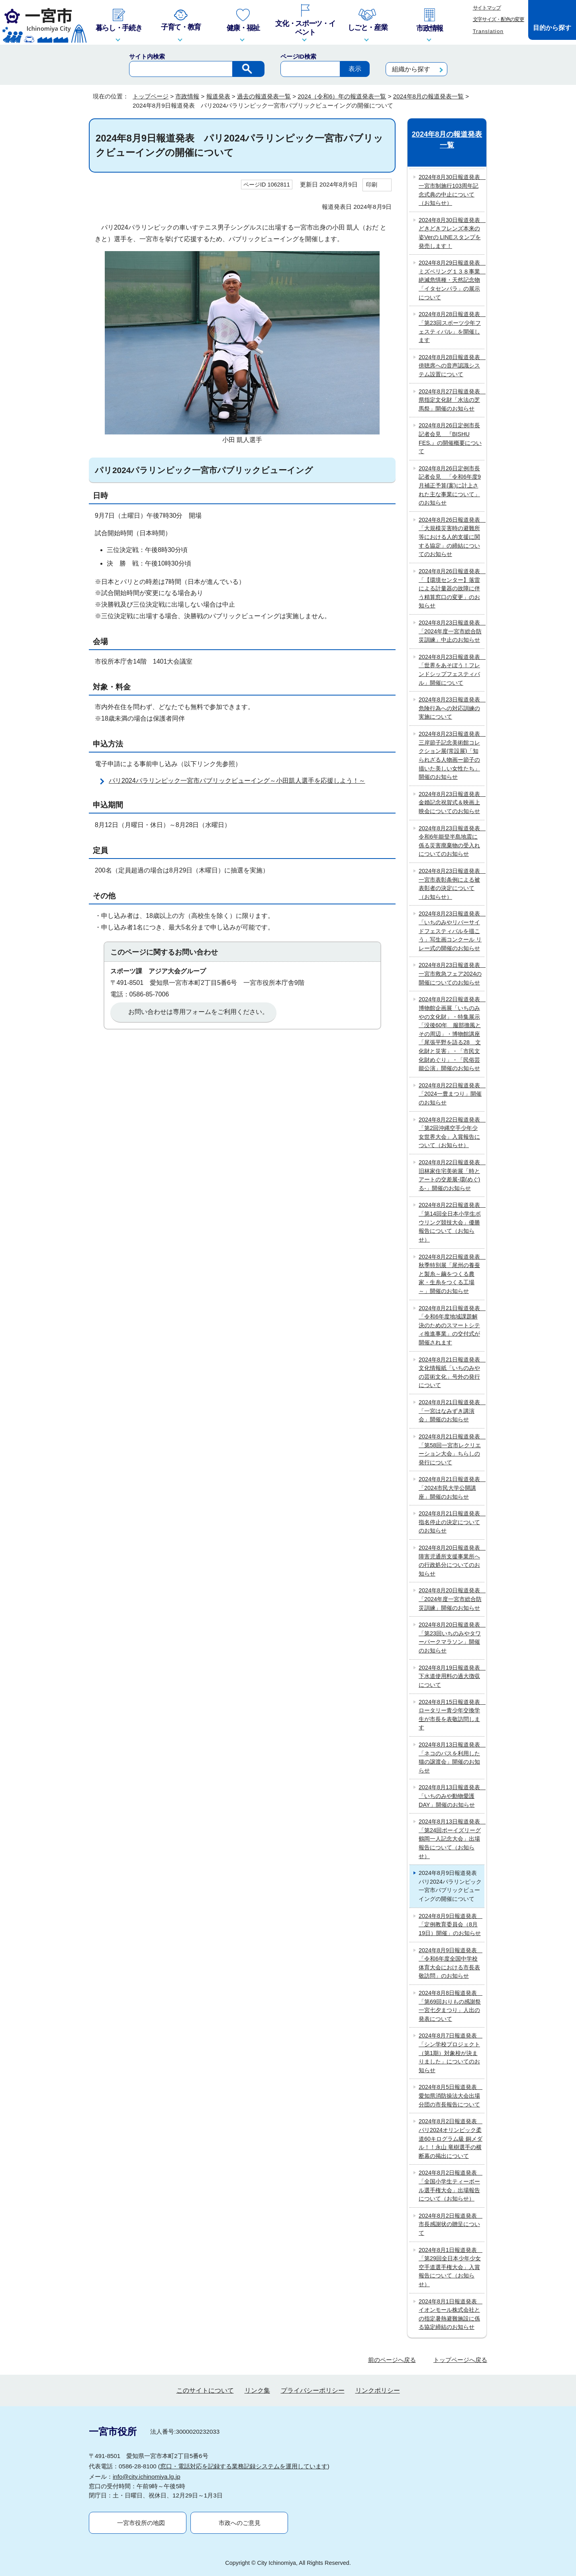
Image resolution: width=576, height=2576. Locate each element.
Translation (488, 31)
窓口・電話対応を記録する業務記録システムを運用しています (243, 2466)
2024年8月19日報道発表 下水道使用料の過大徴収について (451, 1676)
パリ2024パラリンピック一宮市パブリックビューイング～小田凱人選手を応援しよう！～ (237, 780)
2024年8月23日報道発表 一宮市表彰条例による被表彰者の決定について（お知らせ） (451, 884)
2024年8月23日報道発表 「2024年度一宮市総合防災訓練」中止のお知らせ (451, 631)
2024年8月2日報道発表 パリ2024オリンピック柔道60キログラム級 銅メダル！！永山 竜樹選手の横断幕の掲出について (450, 2138)
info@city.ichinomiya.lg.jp (146, 2476)
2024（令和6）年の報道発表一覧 (342, 96)
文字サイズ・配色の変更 (498, 19)
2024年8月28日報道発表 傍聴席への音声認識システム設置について (451, 365)
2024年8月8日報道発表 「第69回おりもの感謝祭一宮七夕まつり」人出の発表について (450, 2006)
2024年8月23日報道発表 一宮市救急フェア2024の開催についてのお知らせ (451, 973)
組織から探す (411, 69)
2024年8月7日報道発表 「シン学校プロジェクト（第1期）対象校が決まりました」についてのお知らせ (450, 2052)
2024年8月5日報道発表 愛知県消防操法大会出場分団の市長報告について (450, 2095)
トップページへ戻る (460, 2359)
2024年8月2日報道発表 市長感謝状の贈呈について (450, 2224)
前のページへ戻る (392, 2359)
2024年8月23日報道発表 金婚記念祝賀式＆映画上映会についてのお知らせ (451, 802)
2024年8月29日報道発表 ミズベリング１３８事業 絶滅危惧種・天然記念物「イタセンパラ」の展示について (451, 279)
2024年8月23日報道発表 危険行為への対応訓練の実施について (451, 708)
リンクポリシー (377, 2390)
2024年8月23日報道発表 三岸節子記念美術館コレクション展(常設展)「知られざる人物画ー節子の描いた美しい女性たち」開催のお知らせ (451, 755)
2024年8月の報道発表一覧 (428, 96)
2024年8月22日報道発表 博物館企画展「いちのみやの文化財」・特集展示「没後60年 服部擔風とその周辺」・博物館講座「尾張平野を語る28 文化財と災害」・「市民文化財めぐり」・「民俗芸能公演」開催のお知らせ (451, 1033)
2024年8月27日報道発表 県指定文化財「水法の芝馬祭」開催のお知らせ (451, 400)
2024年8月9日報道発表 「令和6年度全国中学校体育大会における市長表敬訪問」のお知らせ (450, 1963)
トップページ (150, 96)
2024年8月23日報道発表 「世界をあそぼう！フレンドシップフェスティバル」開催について (451, 670)
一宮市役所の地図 (141, 2522)
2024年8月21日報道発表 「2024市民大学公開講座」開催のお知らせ (451, 1487)
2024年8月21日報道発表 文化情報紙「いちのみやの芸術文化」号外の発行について (451, 1372)
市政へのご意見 (240, 2522)
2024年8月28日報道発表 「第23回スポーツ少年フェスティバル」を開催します (451, 327)
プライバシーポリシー (313, 2390)
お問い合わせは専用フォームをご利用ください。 (198, 1011)
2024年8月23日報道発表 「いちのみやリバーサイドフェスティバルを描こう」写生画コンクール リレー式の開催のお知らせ (451, 930)
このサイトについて (205, 2390)
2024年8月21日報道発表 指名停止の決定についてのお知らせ (451, 1522)
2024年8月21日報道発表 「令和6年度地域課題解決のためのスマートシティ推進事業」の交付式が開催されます (451, 1325)
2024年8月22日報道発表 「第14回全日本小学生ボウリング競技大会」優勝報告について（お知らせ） (451, 1222)
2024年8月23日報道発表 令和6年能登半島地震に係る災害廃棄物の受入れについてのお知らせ (451, 841)
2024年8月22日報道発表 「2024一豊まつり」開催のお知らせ (451, 1094)
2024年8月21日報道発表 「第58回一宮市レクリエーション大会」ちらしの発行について (451, 1449)
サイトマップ (487, 8)
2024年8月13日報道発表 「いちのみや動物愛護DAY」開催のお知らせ (451, 1796)
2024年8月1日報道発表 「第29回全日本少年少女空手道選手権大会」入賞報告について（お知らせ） (450, 2267)
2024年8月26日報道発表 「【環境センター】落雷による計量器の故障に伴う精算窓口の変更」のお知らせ (451, 588)
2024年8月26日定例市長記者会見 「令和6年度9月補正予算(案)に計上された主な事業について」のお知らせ (450, 485)
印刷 (371, 184)
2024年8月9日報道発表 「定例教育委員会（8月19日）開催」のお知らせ (450, 1924)
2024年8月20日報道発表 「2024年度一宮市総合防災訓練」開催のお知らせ (451, 1599)
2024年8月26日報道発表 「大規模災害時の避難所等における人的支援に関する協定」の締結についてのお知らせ (451, 537)
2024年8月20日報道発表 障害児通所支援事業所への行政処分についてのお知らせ (451, 1560)
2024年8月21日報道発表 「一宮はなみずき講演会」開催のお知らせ (451, 1411)
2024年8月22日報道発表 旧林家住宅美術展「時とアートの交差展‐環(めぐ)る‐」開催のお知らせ (451, 1175)
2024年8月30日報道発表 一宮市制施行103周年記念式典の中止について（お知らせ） (451, 190)
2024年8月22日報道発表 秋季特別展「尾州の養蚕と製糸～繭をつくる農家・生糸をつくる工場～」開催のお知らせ (451, 1274)
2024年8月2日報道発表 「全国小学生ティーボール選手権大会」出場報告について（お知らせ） (450, 2185)
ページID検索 (298, 56)
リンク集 (257, 2390)
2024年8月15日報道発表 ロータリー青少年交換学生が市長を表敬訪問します (451, 1715)
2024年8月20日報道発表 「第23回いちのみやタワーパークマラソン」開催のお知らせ (451, 1637)
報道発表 (218, 96)
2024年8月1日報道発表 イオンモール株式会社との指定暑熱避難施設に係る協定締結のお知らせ (450, 2314)
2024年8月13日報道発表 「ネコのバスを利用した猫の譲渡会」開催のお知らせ (451, 1757)
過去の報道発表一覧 (264, 96)
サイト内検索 (147, 56)
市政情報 (187, 96)
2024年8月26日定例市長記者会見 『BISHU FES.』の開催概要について (450, 438)
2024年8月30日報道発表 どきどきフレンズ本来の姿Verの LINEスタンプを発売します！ (451, 233)
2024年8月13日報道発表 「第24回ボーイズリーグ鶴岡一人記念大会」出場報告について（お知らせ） (451, 1838)
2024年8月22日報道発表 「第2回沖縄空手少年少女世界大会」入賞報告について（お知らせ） (451, 1132)
